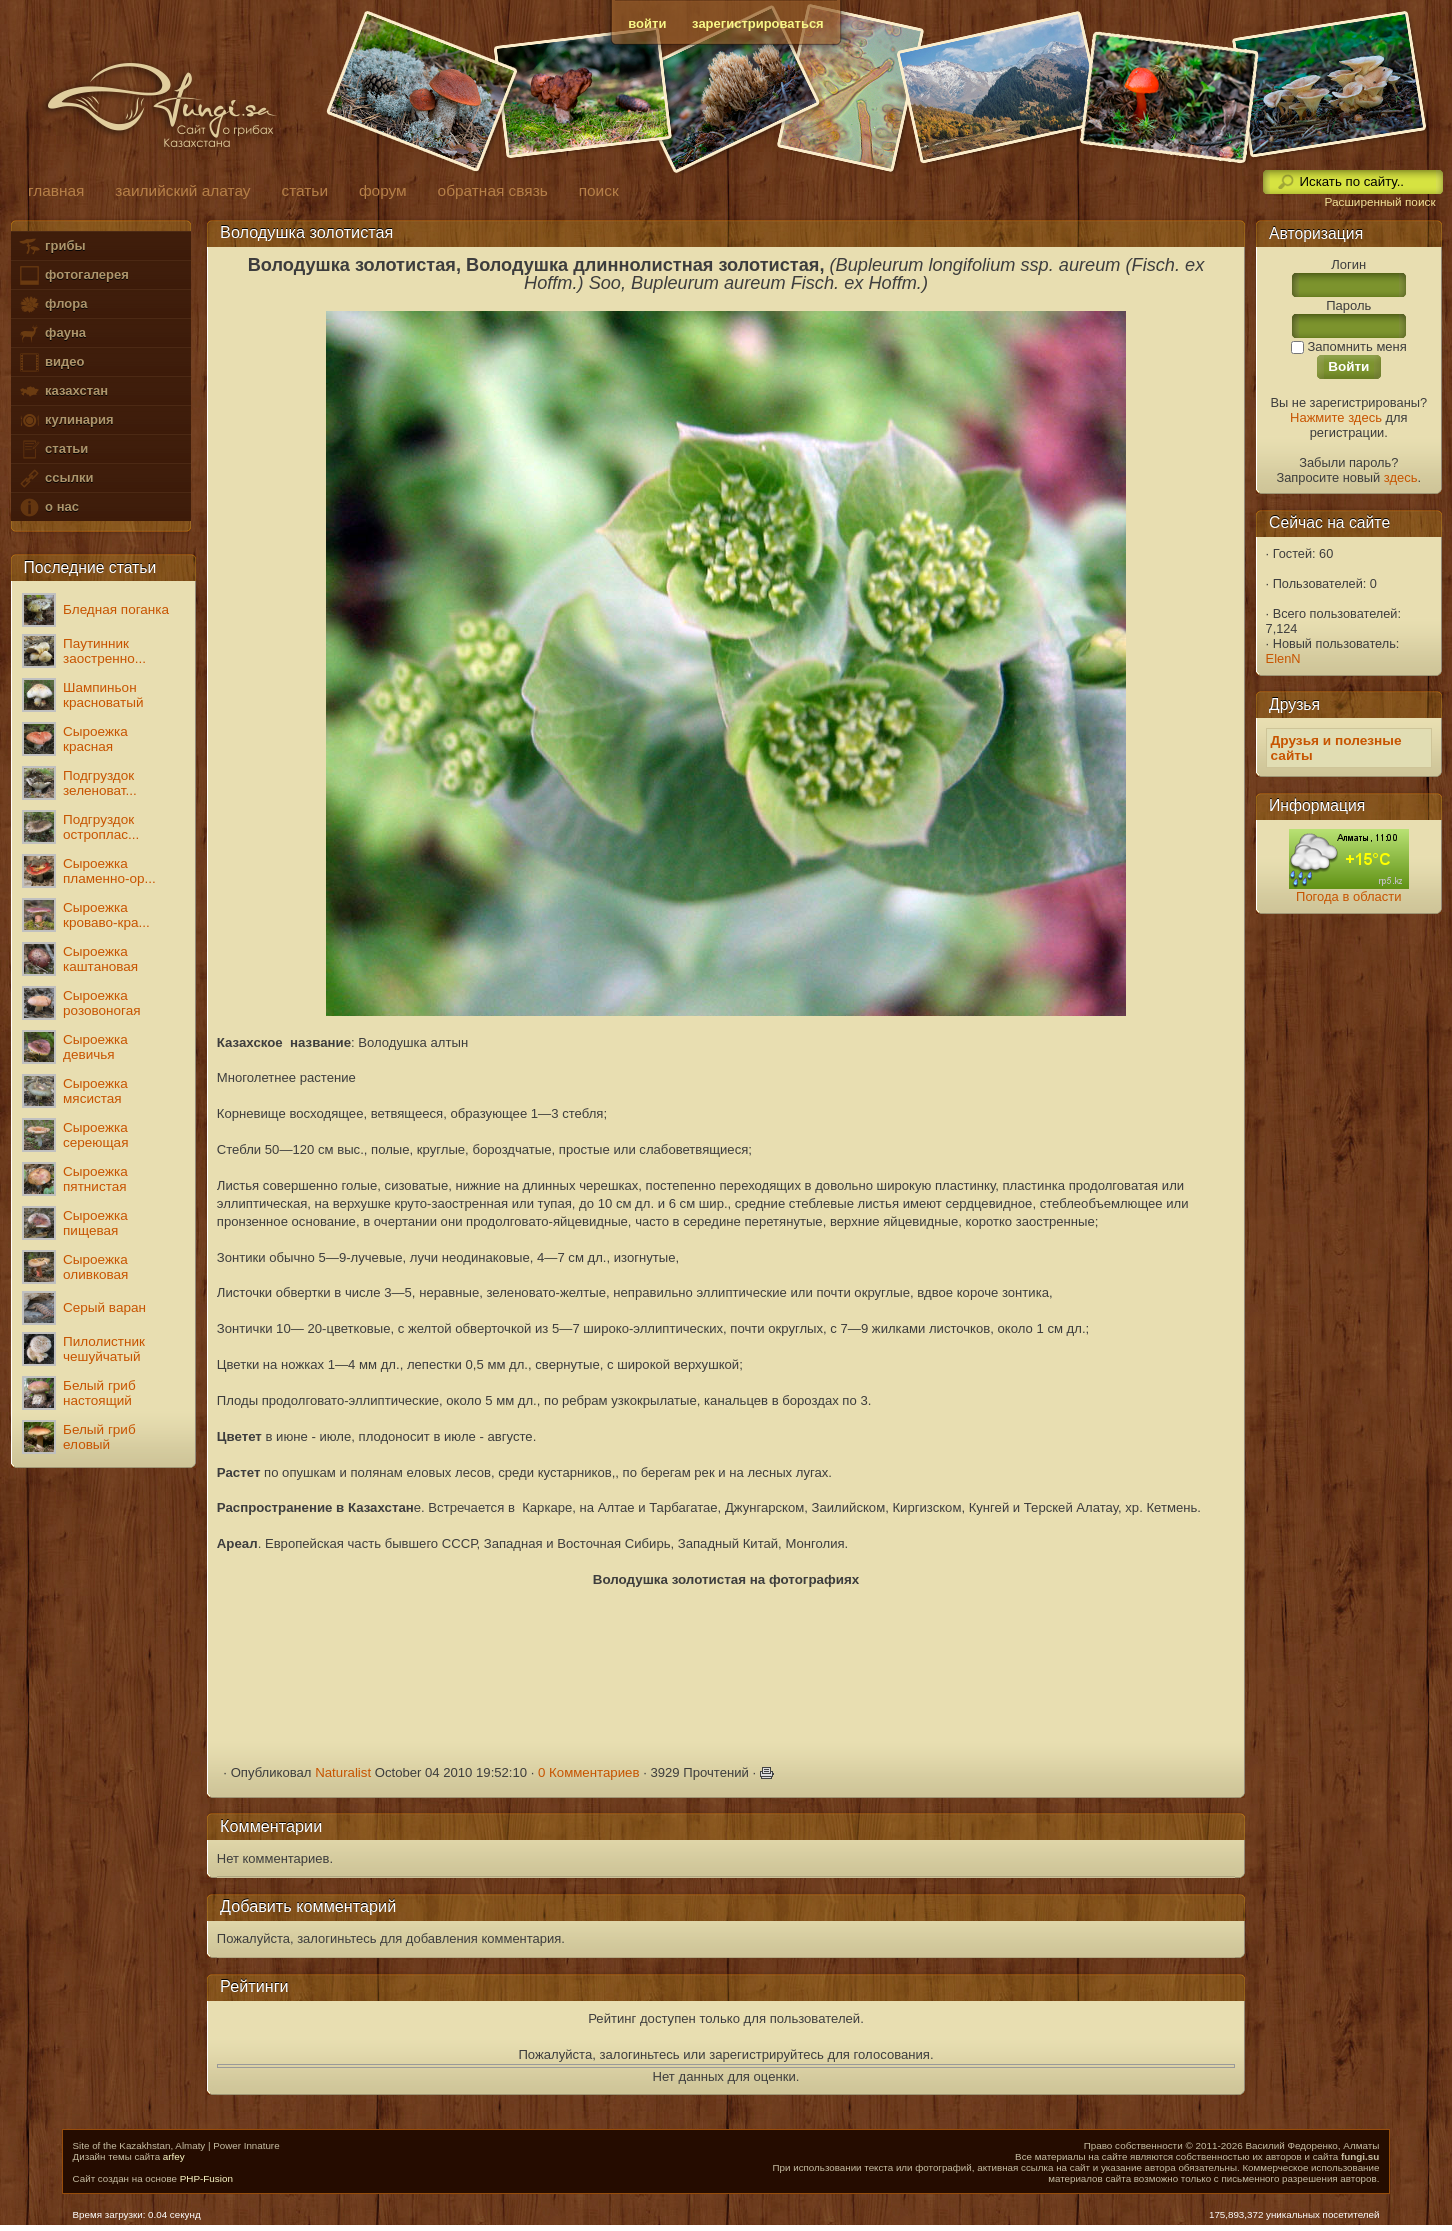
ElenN (1283, 658)
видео (51, 362)
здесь (1401, 477)
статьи (53, 449)
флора (52, 304)
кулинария (65, 420)
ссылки (55, 478)
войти (647, 23)
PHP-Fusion (206, 2178)
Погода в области (1348, 896)
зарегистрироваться (758, 23)
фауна (52, 333)
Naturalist (343, 1772)
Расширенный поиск (1379, 202)
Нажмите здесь (1336, 417)
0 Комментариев (589, 1772)
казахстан (63, 391)
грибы (51, 246)
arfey (174, 2156)
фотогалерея (73, 275)
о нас (48, 507)
